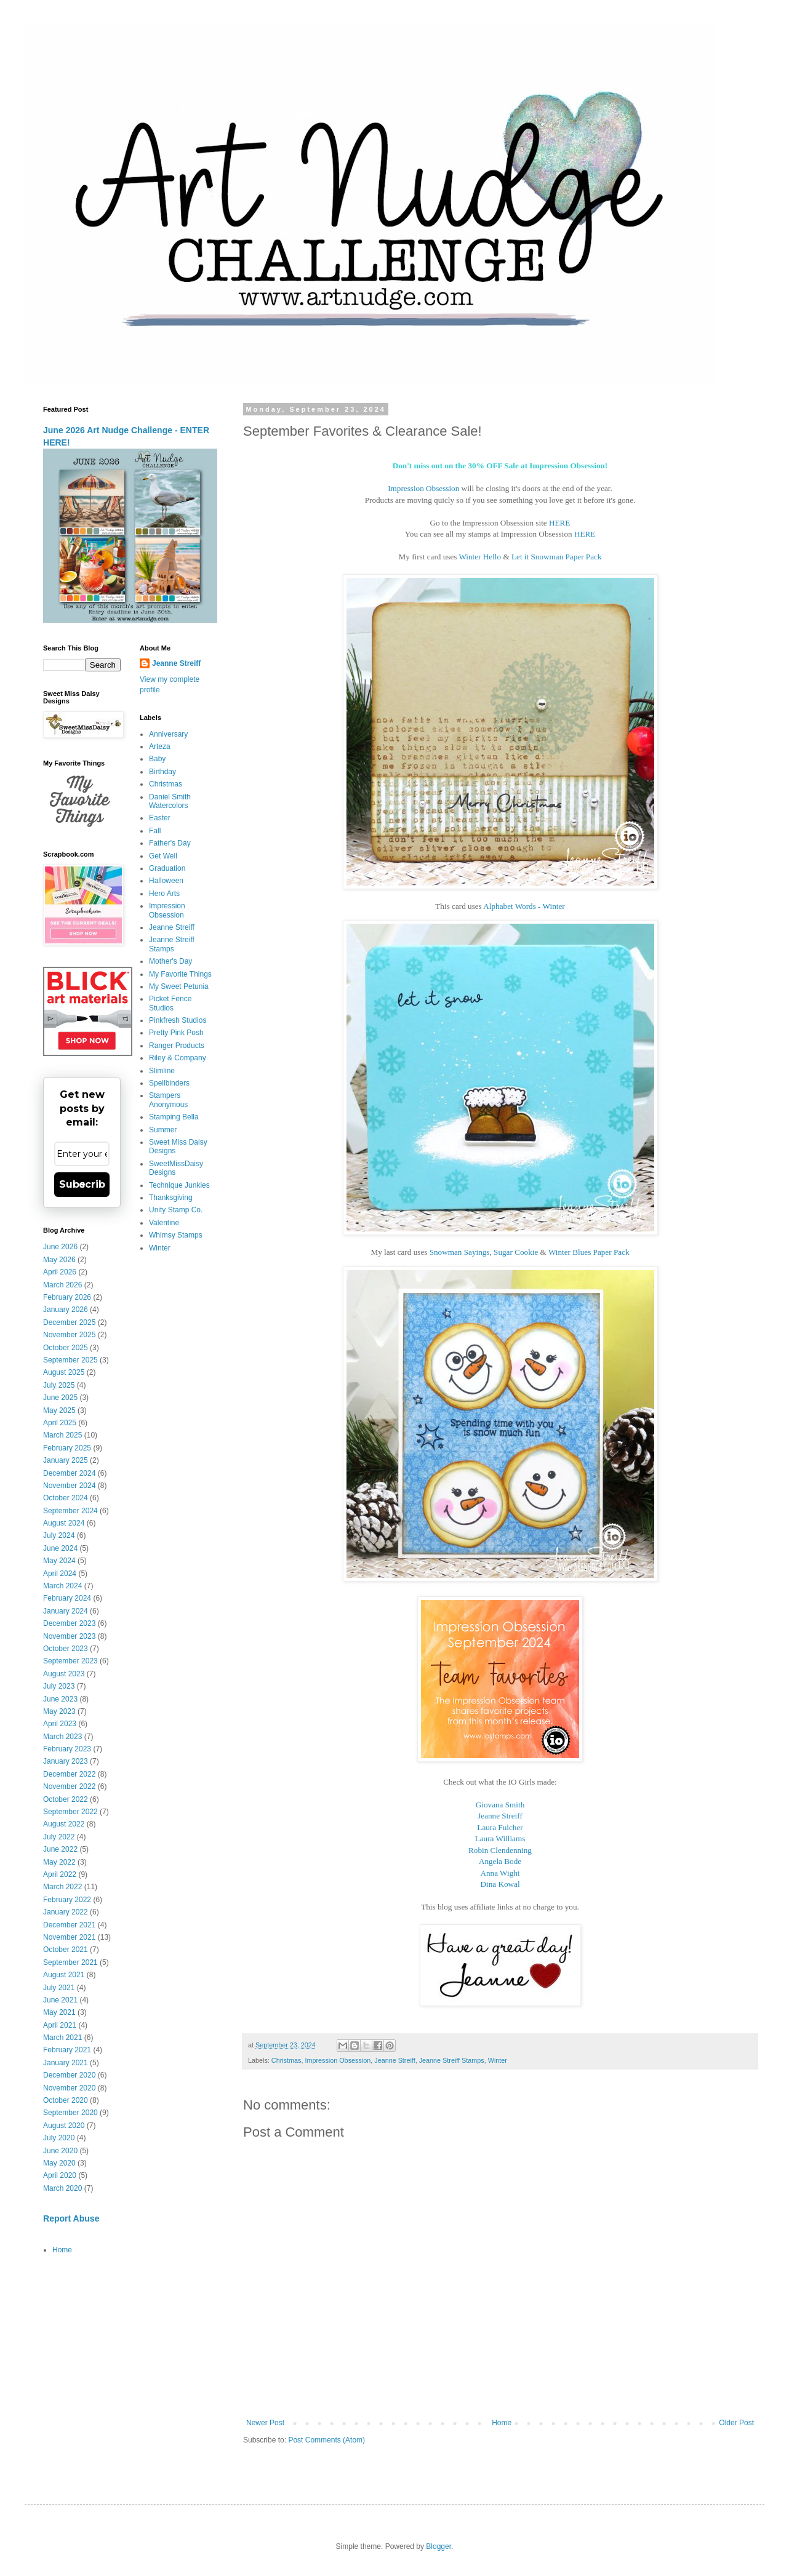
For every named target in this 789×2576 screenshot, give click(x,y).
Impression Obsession (423, 488)
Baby (157, 758)
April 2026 (59, 1272)
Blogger (438, 2546)
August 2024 (63, 1523)
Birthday (162, 771)
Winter (497, 2060)
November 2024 (69, 1485)
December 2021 (69, 1925)
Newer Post (265, 2422)
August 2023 (63, 1674)
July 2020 (58, 2138)
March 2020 (62, 2188)
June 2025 (60, 1397)
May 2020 (59, 2163)
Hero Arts (164, 893)
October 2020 (65, 2100)
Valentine (164, 1222)
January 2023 (65, 1761)
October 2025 (65, 1347)
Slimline (162, 1070)
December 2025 (69, 1322)
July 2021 (58, 1987)
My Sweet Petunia (179, 986)
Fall (155, 830)
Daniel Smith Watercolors (170, 801)
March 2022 (62, 1886)
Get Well (163, 856)
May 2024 (59, 1560)
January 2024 (65, 1611)
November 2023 (69, 1636)
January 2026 (65, 1309)
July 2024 (58, 1535)
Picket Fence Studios (170, 1003)
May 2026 (59, 1259)
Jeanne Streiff (394, 2060)
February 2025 (67, 1448)
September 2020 (70, 2112)
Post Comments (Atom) (326, 2440)
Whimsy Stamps (175, 1235)
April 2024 (59, 1573)
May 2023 (59, 1711)
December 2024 (69, 1473)
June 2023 (60, 1699)
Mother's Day (170, 961)
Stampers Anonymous (168, 1099)
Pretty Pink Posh (176, 1032)
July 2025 (58, 1385)
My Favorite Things (180, 974)
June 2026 (60, 1246)
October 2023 (65, 1648)
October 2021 (65, 1949)
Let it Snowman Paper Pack (556, 556)
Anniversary (168, 734)
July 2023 (58, 1686)
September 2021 (70, 1962)
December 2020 (69, 2075)
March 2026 (62, 1285)
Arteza (159, 746)
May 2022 (59, 1862)
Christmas (286, 2060)
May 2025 (59, 1410)
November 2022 (69, 1786)
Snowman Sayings (460, 1252)
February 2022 (67, 1899)
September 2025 (70, 1360)
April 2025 (59, 1422)
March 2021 (62, 2037)
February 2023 (67, 1749)
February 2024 (67, 1598)
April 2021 (59, 2025)
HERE (559, 522)
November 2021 (69, 1937)
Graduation (167, 868)
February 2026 (67, 1297)
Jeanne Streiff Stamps (451, 2060)
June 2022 (60, 1849)
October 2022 (65, 1799)
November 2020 (69, 2088)
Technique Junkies (179, 1185)
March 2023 (62, 1736)
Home (501, 2422)
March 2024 (62, 1586)
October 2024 (65, 1498)
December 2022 (69, 1774)
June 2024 (60, 1548)
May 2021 (59, 2012)
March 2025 (62, 1435)
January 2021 (65, 2062)
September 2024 (70, 1510)
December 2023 (69, 1623)
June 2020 (60, 2150)
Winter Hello (480, 556)
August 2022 (63, 1824)
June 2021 (60, 2000)
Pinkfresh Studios (177, 1020)
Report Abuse (71, 2218)
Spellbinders (169, 1083)
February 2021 (67, 2050)
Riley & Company (177, 1058)
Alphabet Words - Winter (523, 906)
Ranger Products (176, 1045)
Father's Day (170, 843)
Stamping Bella (174, 1117)
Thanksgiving (171, 1197)
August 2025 (63, 1372)
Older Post (736, 2422)
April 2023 (59, 1723)
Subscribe (82, 1184)
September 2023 (70, 1661)
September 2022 (70, 1811)
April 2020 (59, 2175)
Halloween (166, 880)
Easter (159, 818)
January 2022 (65, 1912)
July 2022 (58, 1837)
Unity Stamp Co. (175, 1210)
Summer (163, 1130)
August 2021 (63, 1974)
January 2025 (65, 1460)
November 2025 (69, 1334)
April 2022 (59, 1874)
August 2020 (63, 2125)
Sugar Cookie (516, 1252)
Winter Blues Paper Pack (589, 1252)
